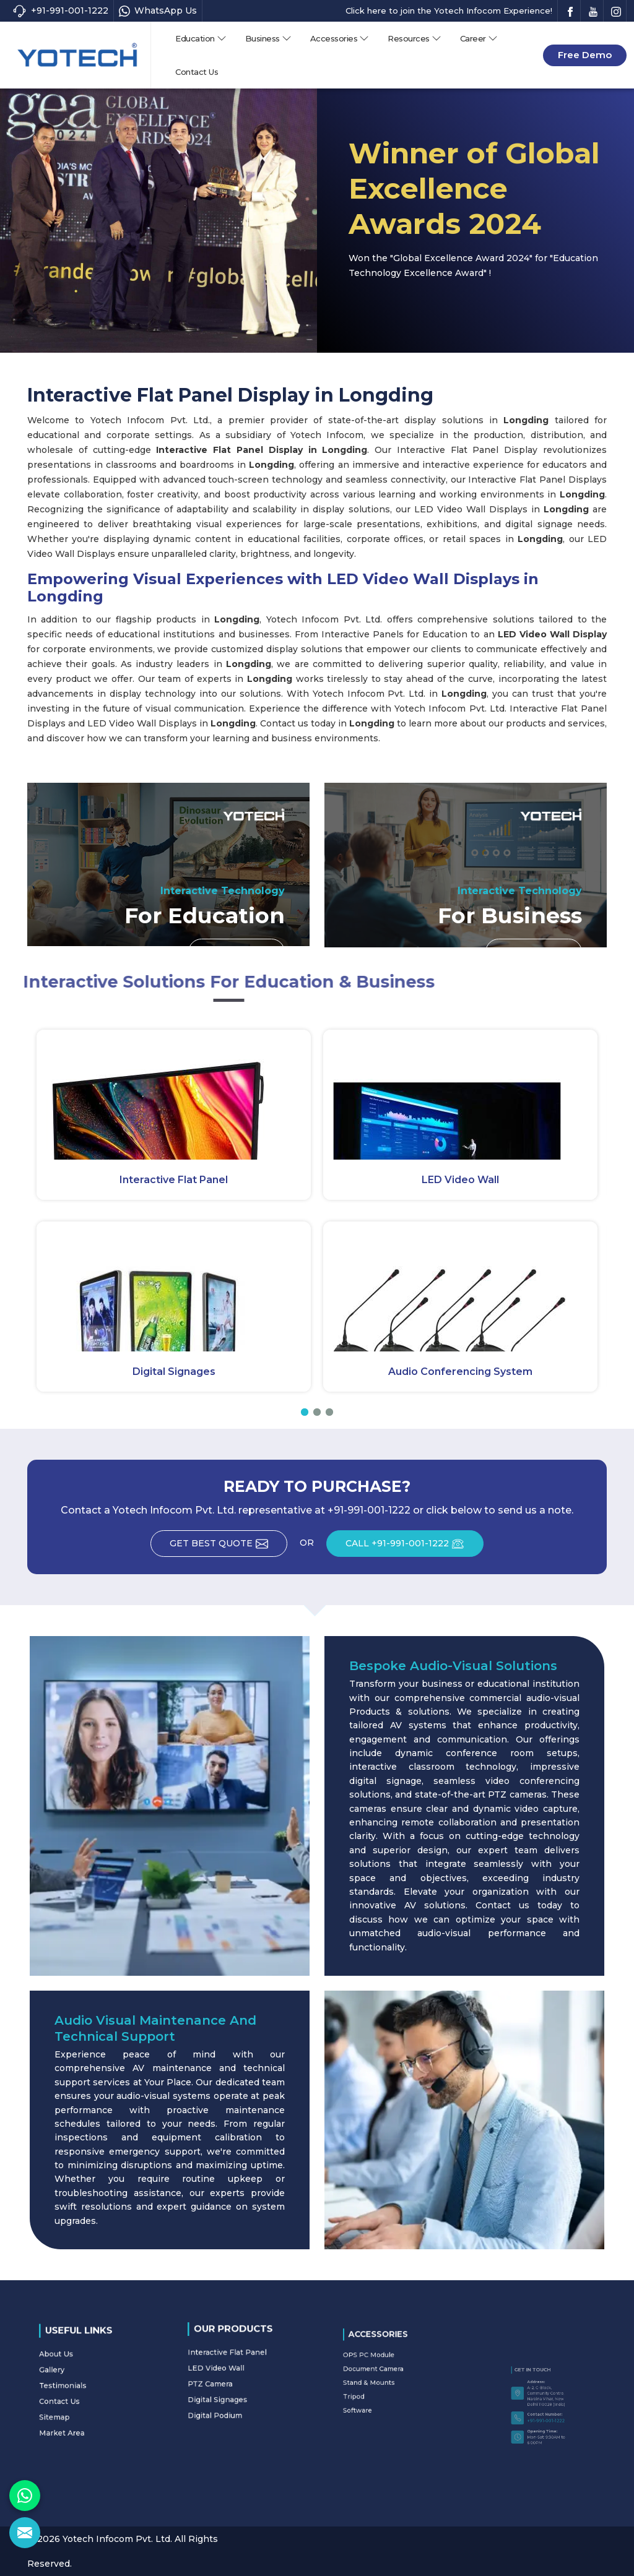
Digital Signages (173, 1371)
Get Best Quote (228, 1547)
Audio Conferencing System (460, 1371)
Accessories (340, 38)
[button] (304, 1412)
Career (479, 38)
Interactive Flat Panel (173, 1180)
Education (201, 38)
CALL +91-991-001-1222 (414, 1547)
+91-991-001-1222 (60, 11)
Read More (236, 955)
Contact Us (196, 72)
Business (268, 38)
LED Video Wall (460, 1180)
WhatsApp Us (158, 11)
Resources (414, 38)
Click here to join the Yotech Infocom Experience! (448, 10)
